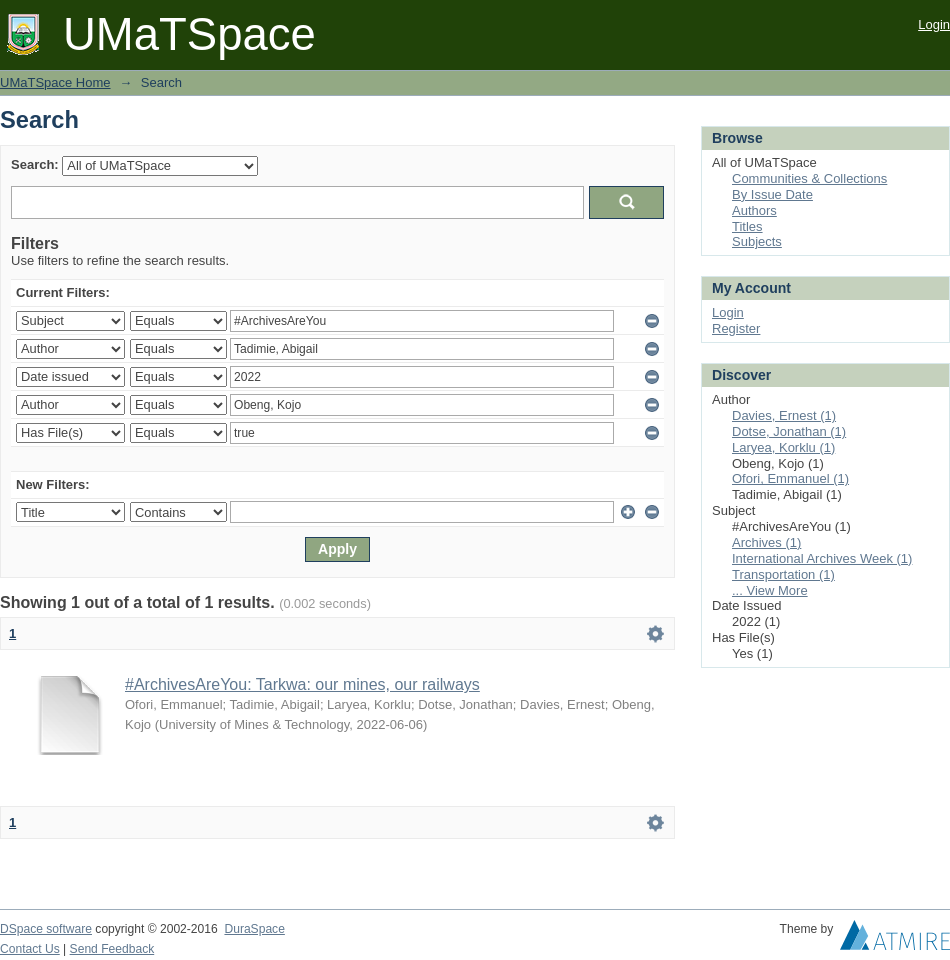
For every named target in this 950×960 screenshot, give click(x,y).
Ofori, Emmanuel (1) (790, 478)
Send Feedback (112, 949)
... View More (770, 590)
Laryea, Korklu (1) (783, 447)
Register (736, 328)
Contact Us (30, 949)
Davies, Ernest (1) (784, 415)
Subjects (757, 241)
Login (934, 24)
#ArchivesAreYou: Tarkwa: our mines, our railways (302, 684)
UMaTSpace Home (55, 82)
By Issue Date (772, 194)
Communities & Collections (809, 178)
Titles (747, 226)
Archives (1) (766, 542)
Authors (754, 210)
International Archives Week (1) (822, 558)
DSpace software (46, 929)
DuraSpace (254, 929)
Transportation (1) (783, 574)
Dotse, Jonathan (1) (789, 431)
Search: (35, 164)
